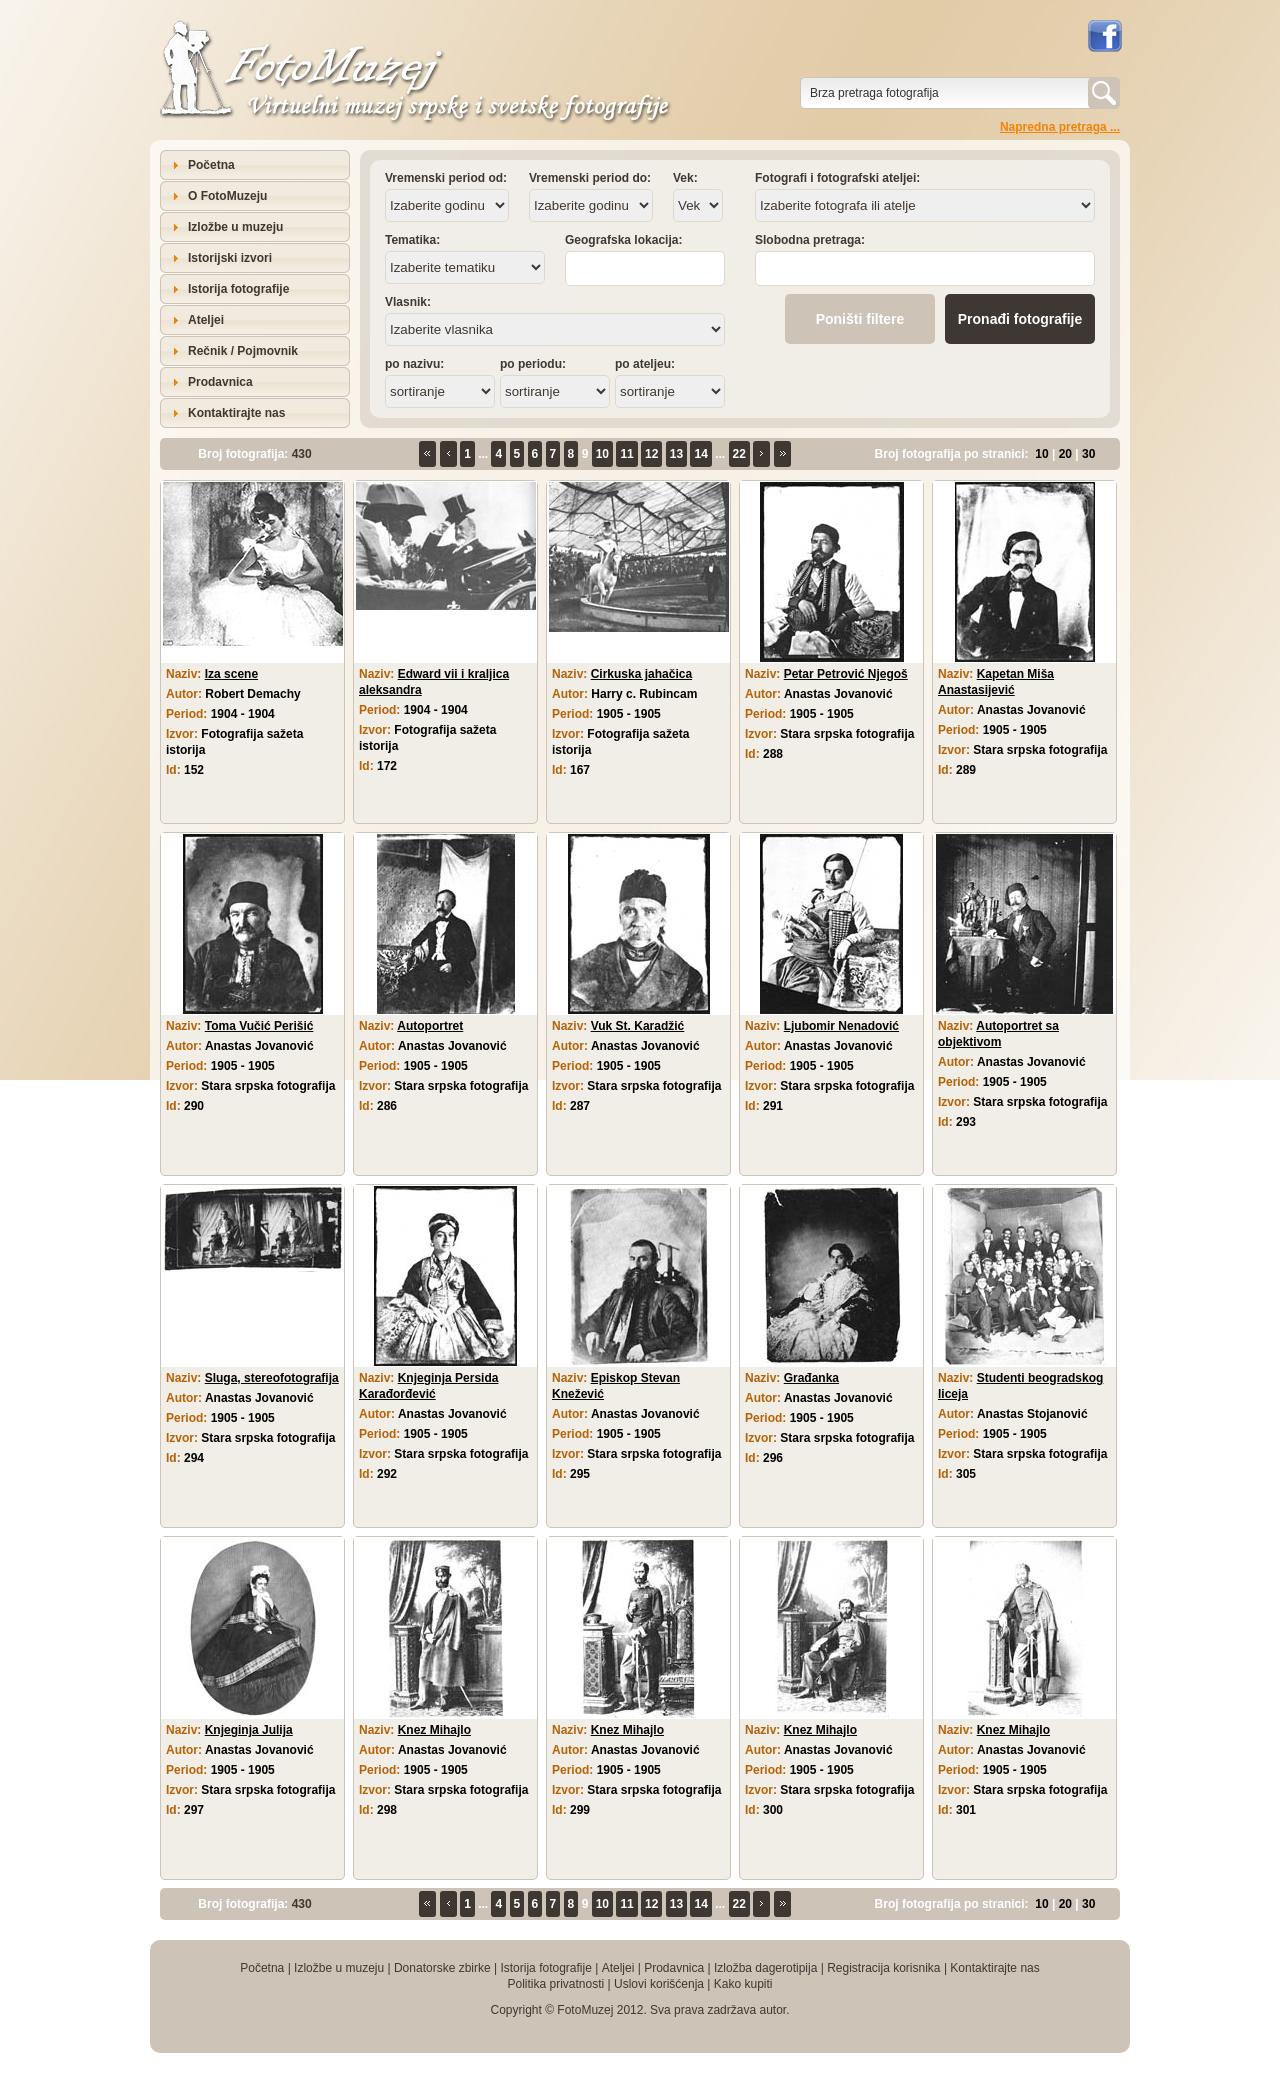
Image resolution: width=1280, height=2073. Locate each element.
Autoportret (430, 1026)
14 (700, 454)
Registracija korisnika (883, 1968)
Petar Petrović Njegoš (846, 674)
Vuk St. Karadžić (638, 1026)
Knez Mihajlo (434, 1730)
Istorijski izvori (230, 258)
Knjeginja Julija (249, 1730)
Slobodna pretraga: (810, 240)
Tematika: (412, 240)
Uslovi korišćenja (659, 1984)
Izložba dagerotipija (765, 1968)
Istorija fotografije (238, 289)
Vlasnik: (408, 302)
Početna (211, 165)
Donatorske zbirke (442, 1968)
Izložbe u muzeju (235, 227)
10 (602, 454)
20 (1065, 454)
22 (739, 454)
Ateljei (206, 320)
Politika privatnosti (555, 1984)
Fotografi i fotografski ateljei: (837, 178)
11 (626, 454)
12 (651, 454)
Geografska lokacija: (623, 240)
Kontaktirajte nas (236, 413)
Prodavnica (220, 382)
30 (1088, 454)
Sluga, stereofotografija (272, 1378)
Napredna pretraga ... (1060, 127)
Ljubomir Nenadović (841, 1026)
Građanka (811, 1378)
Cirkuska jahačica (641, 674)
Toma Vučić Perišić (259, 1026)
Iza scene (231, 674)
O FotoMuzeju (227, 196)
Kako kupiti (743, 1984)
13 (676, 454)
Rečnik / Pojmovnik (243, 351)
